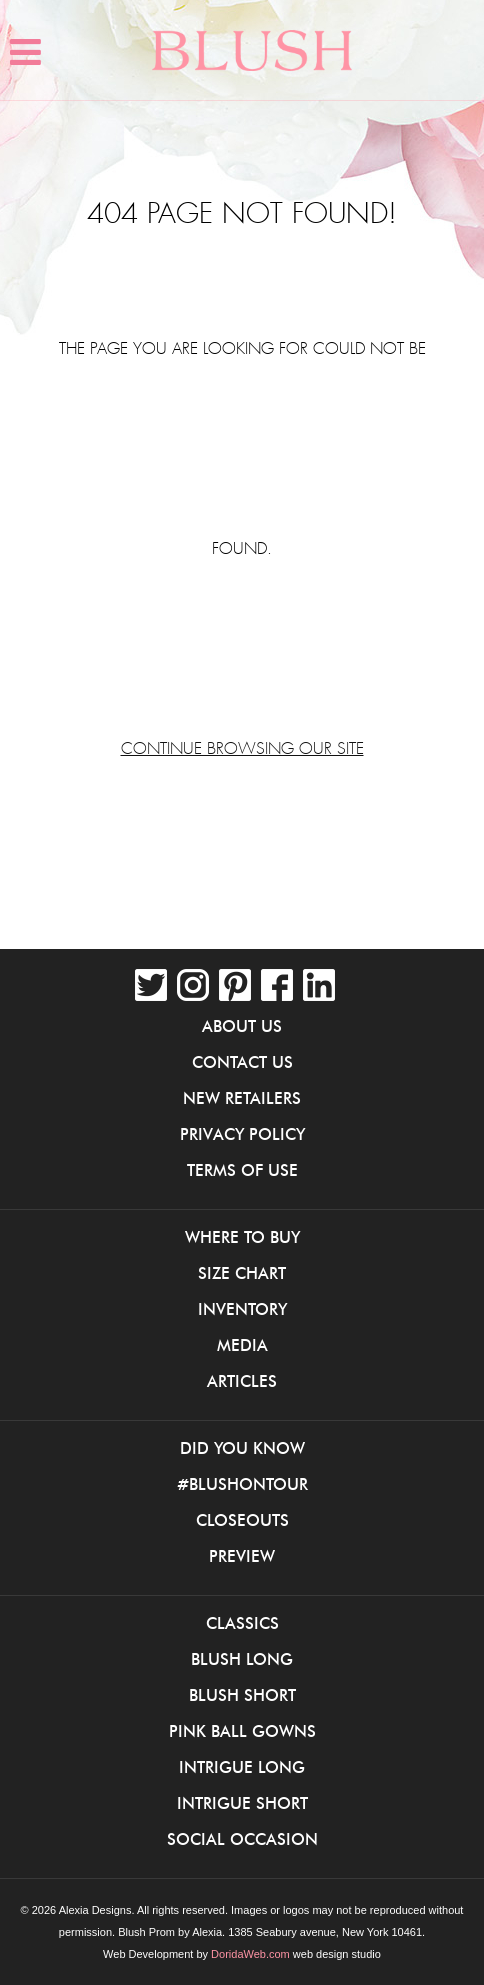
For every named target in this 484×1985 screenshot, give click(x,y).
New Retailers (242, 1098)
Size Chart (242, 1273)
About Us (242, 1026)
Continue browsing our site (242, 749)
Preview (242, 1556)
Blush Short (242, 1695)
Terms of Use (242, 1170)
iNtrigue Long (242, 1767)
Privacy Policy (242, 1134)
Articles (242, 1381)
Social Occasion (242, 1839)
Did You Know (242, 1448)
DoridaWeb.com (250, 1954)
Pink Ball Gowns (242, 1731)
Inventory (242, 1309)
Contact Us (242, 1062)
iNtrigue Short (242, 1803)
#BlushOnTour (242, 1484)
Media (242, 1345)
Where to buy (242, 1237)
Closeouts (242, 1520)
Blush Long (242, 1659)
